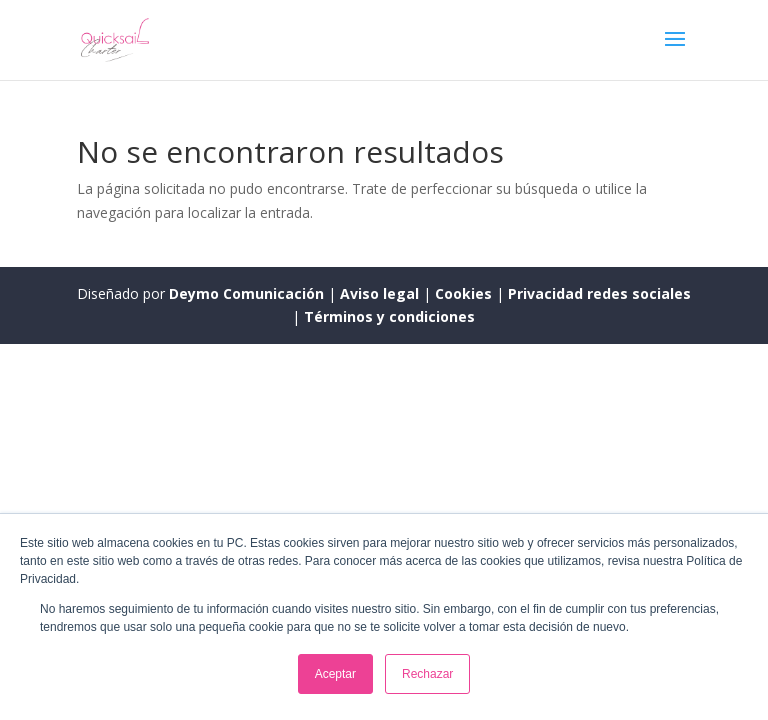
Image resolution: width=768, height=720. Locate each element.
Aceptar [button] (335, 674)
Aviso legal (381, 293)
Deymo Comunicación (248, 293)
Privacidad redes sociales (599, 293)
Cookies (465, 293)
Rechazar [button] (427, 674)
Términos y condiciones (389, 316)
